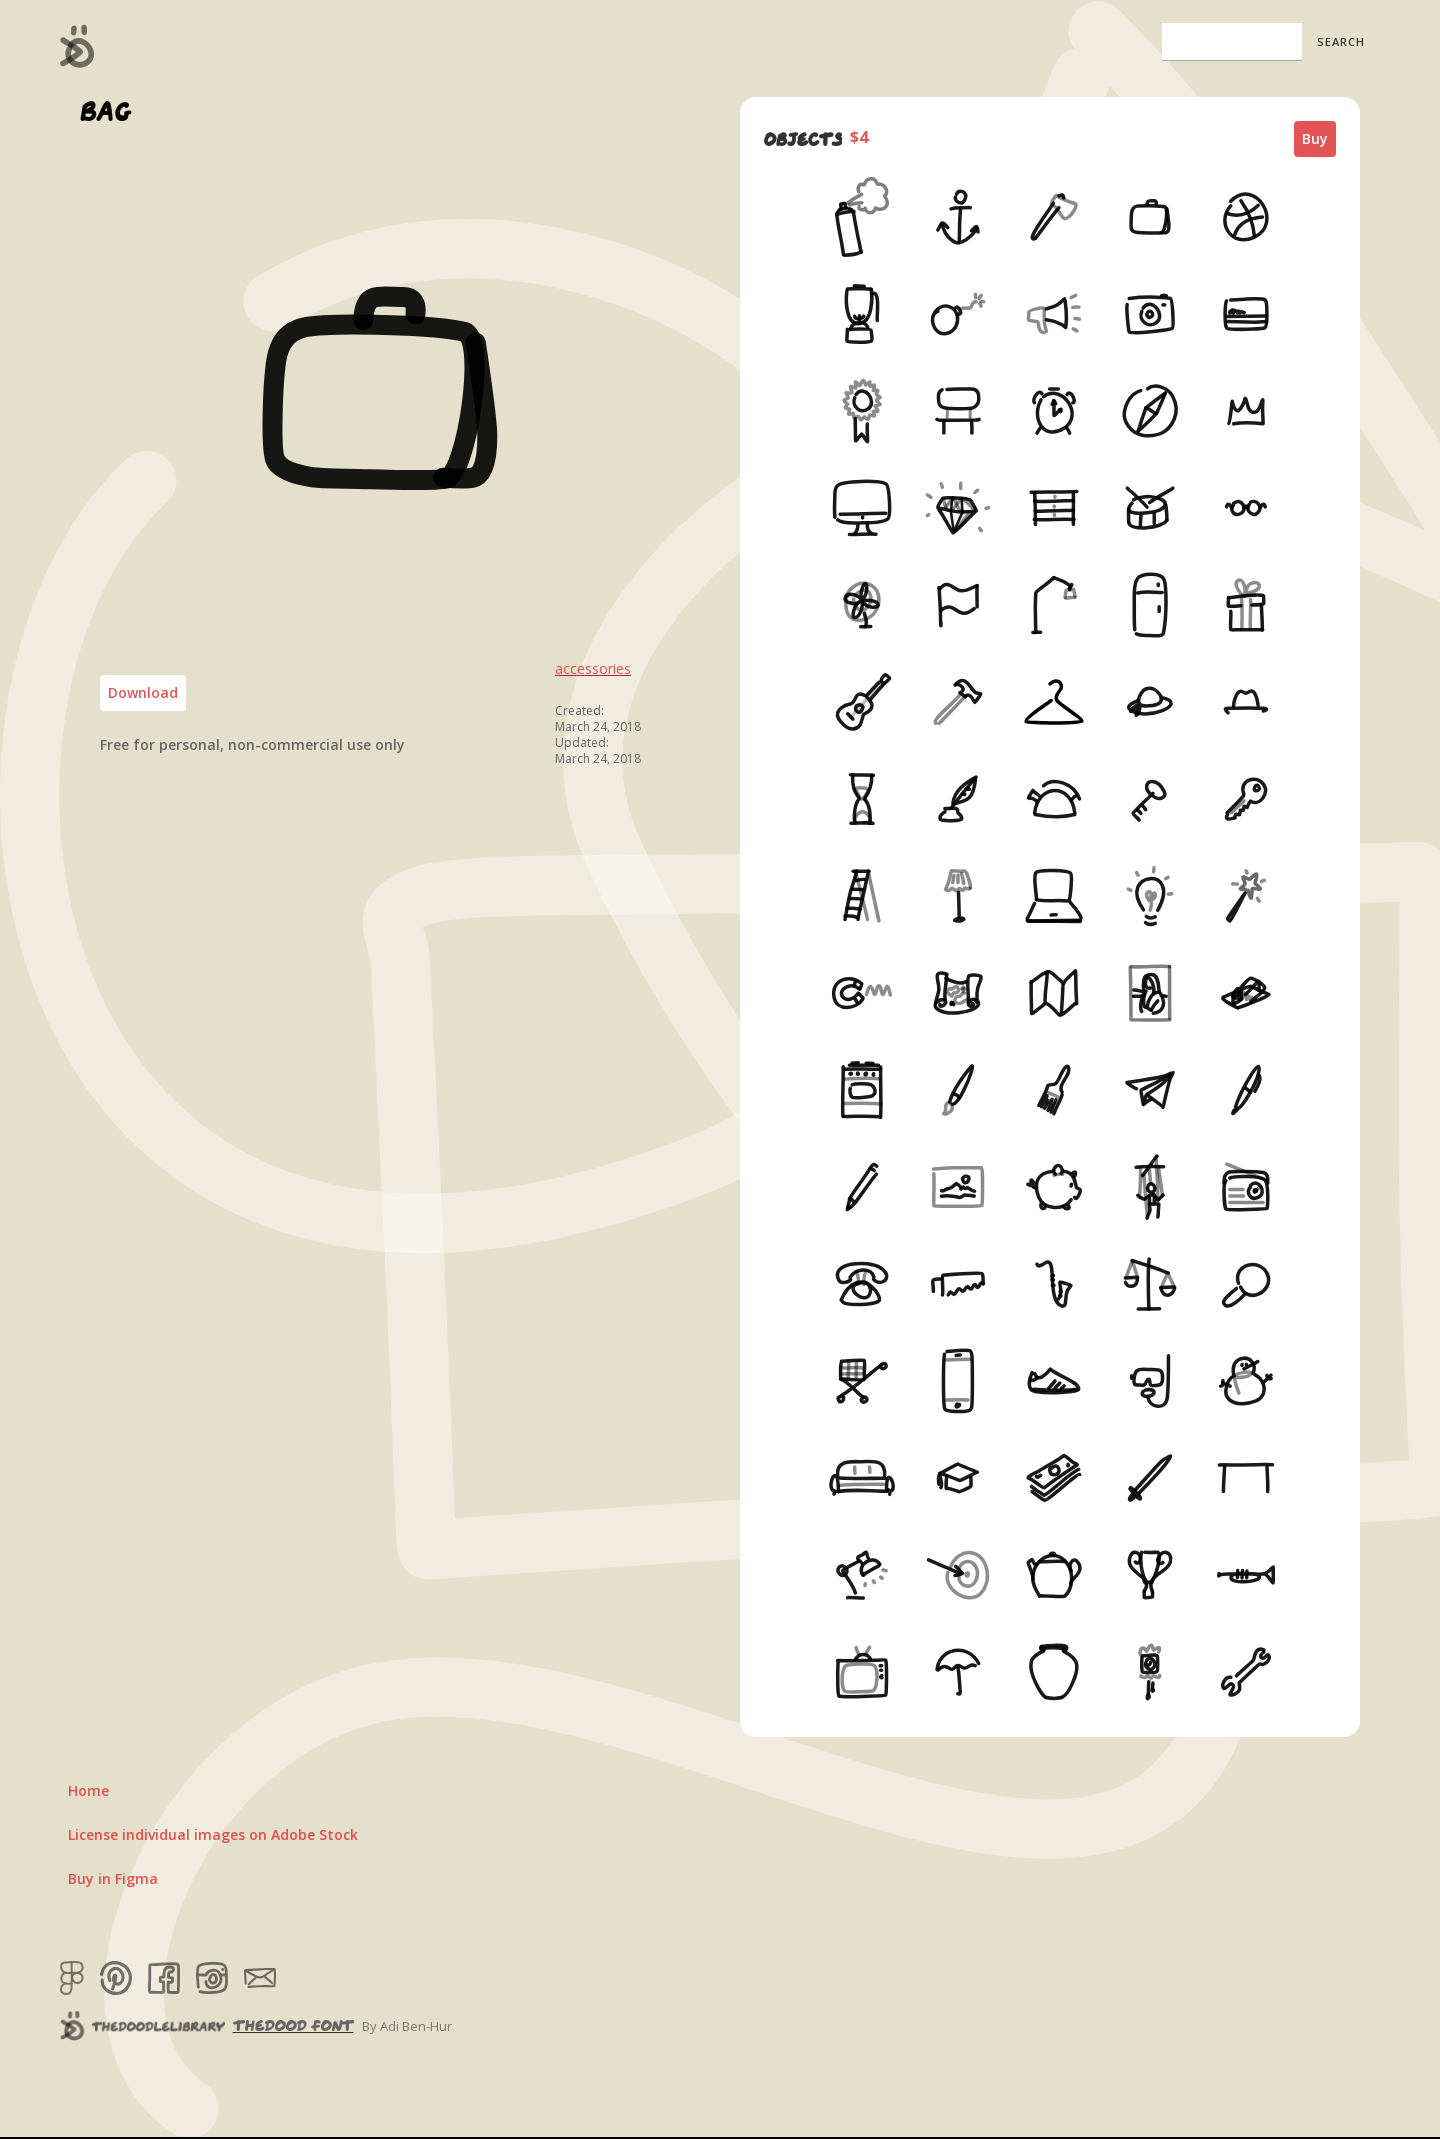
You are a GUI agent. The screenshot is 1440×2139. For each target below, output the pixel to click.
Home (88, 1790)
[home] (77, 46)
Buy (1315, 138)
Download (143, 692)
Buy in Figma (113, 1878)
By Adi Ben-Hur (407, 2026)
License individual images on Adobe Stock (213, 1834)
